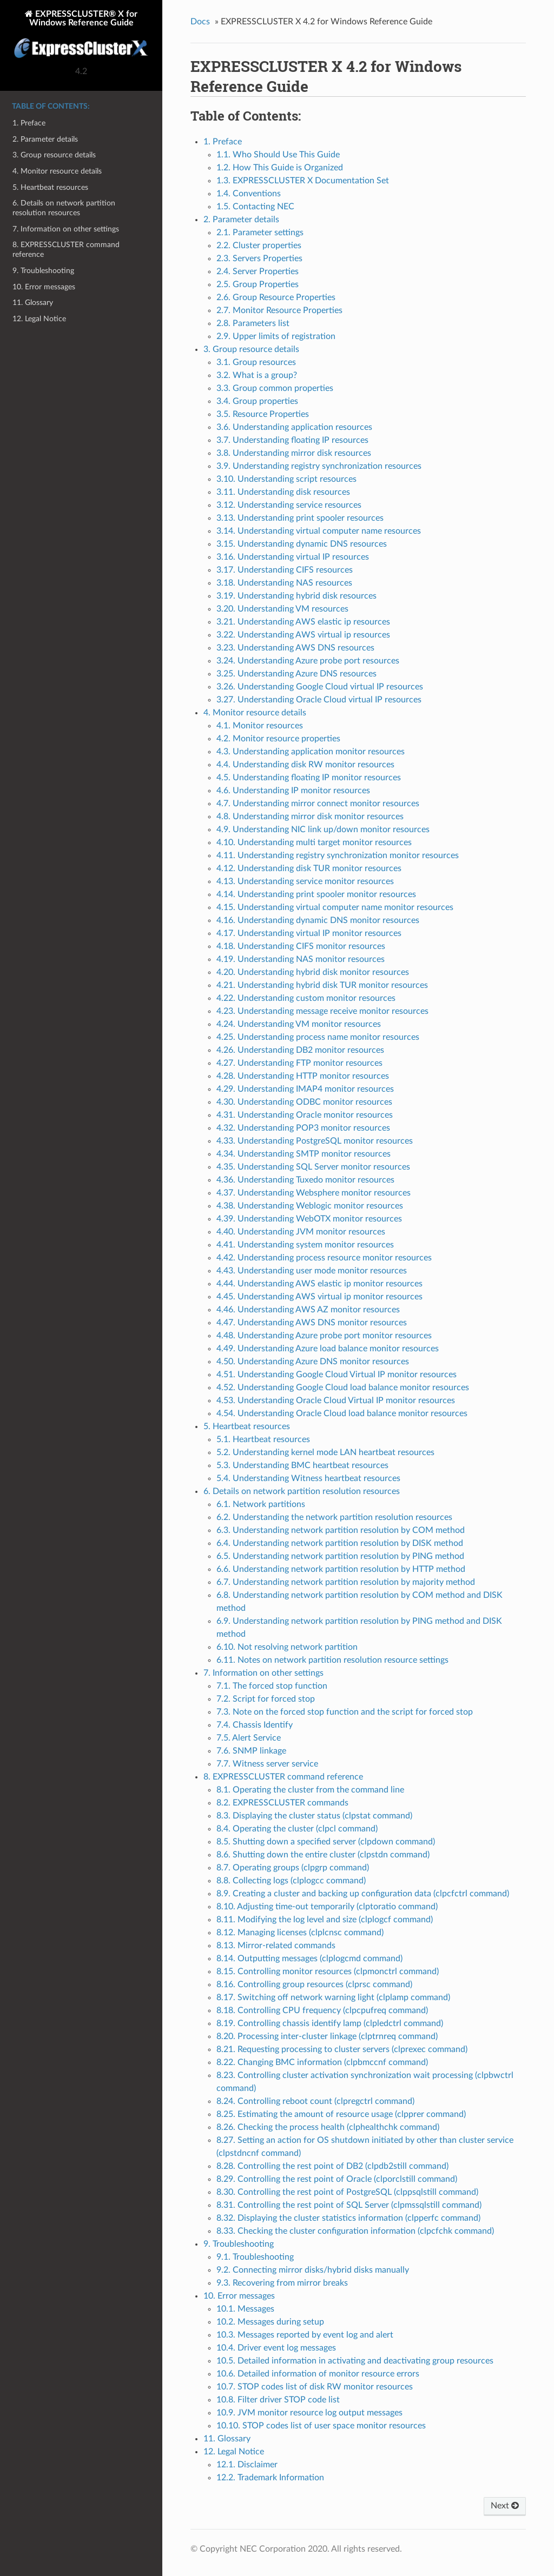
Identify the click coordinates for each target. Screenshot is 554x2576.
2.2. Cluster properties (258, 245)
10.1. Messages (245, 2309)
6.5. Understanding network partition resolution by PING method (340, 1556)
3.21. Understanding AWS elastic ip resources (303, 622)
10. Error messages (43, 287)
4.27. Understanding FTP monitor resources (299, 1063)
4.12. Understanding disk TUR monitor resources (308, 868)
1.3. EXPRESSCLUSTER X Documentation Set (302, 180)
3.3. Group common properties (274, 388)
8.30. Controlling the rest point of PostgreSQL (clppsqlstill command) (347, 2192)
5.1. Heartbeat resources (263, 1439)
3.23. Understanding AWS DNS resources (295, 647)
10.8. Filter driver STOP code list (278, 2399)
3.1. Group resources (256, 362)
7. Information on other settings (65, 229)
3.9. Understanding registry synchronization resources (318, 466)
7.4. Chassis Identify (254, 1725)
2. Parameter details (45, 139)
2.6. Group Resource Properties (275, 297)
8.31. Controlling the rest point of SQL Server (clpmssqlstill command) (349, 2205)
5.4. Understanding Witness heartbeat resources (308, 1478)
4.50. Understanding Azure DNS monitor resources (312, 1361)
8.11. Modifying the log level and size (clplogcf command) (324, 1919)
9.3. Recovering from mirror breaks (282, 2283)
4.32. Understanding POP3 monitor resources (303, 1128)
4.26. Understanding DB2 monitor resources (300, 1050)
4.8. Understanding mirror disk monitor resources (310, 816)
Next (505, 2505)
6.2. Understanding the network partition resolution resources (334, 1517)
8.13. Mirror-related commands (275, 1945)
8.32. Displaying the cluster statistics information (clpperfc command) (348, 2218)
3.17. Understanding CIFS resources (284, 570)
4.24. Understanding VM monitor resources (298, 1024)
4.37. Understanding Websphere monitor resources (313, 1193)
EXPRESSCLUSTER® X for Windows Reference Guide (81, 35)
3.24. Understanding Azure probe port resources (307, 660)
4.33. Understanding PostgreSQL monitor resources (314, 1141)
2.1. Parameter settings (260, 232)
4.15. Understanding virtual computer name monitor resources (334, 907)
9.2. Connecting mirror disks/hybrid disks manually (312, 2270)
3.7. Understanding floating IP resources (292, 440)
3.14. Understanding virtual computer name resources (318, 531)
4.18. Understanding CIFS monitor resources (300, 946)
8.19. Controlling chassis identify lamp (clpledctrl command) (329, 2023)
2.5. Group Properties (257, 284)
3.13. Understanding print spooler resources (300, 518)
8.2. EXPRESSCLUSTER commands (282, 1802)
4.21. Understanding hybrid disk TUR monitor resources (322, 985)
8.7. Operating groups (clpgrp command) (292, 1867)
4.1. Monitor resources (259, 725)
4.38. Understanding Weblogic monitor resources (309, 1205)
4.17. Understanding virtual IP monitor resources (308, 933)
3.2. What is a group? (256, 375)
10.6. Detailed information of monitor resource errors (317, 2373)
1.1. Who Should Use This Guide (278, 154)
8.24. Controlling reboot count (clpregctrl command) (315, 2101)
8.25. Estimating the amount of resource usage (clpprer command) (341, 2114)
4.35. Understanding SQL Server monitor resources (313, 1167)
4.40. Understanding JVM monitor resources (300, 1231)
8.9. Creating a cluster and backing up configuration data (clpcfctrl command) (362, 1893)
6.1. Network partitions (260, 1504)
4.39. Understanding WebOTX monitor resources (309, 1218)
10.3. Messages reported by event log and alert (304, 2335)
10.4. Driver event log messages (276, 2347)
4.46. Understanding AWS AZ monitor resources (308, 1309)
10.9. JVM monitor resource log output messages (309, 2412)
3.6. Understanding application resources (294, 427)
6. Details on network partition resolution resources (63, 208)
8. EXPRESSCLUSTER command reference (66, 249)
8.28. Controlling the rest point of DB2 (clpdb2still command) (332, 2166)
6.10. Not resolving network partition (287, 1647)
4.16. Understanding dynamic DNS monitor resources (317, 920)
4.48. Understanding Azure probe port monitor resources (324, 1335)
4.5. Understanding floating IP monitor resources (308, 777)
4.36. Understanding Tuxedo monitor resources (305, 1180)
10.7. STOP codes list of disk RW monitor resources (314, 2386)
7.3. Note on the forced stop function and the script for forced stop (344, 1712)
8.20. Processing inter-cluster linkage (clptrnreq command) (327, 2036)
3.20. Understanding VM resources (282, 609)
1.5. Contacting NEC (255, 206)
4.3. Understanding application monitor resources (310, 751)
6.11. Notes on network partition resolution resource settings (332, 1660)
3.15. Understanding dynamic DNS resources (301, 544)
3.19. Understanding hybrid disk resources (296, 596)
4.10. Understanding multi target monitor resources (314, 842)
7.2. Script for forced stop (265, 1699)
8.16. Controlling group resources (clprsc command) (314, 1984)
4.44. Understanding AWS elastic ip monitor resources (319, 1283)
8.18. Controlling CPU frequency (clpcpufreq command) (322, 2010)
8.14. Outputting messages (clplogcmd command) (309, 1958)
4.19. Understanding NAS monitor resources (300, 959)
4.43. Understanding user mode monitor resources (311, 1270)
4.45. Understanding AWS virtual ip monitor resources (319, 1296)
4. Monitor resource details (57, 171)
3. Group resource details (54, 155)
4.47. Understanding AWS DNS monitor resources (311, 1322)
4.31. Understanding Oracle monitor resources (304, 1115)
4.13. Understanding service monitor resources (305, 881)
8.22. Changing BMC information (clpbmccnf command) (322, 2062)
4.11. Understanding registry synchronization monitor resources (337, 855)
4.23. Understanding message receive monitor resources (322, 1011)
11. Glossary (32, 302)
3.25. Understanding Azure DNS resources (296, 673)
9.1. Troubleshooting (255, 2257)
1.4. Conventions (248, 193)
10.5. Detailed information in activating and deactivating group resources (354, 2360)
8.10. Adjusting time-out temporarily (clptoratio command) (327, 1906)
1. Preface (28, 123)
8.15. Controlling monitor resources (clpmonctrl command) (327, 1971)
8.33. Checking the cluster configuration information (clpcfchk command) (355, 2231)
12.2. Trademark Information (270, 2477)
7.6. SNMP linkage (251, 1751)
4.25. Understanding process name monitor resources (317, 1037)
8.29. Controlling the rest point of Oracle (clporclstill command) (336, 2179)
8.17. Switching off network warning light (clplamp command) (333, 1997)
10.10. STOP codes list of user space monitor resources (321, 2425)
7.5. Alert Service (248, 1738)
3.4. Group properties (257, 401)
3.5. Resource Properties (262, 414)
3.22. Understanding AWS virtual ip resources (303, 634)
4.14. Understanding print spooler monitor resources (316, 894)
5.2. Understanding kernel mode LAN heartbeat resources (325, 1452)
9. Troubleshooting (43, 271)
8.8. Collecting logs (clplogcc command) (291, 1880)
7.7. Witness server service (267, 1764)
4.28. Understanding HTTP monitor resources (302, 1076)
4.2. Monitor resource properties (278, 738)
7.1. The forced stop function (271, 1686)
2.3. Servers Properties (259, 258)
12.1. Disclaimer (247, 2464)
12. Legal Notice (39, 319)
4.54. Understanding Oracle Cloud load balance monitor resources (341, 1413)
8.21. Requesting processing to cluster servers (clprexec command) (341, 2049)
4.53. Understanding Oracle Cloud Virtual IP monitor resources (335, 1400)
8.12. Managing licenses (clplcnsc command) (300, 1932)
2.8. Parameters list (252, 323)
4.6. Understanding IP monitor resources (293, 790)
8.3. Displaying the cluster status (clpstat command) (314, 1815)
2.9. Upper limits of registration (275, 336)
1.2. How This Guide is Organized (279, 167)
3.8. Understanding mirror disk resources (293, 453)
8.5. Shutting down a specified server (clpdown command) (325, 1841)
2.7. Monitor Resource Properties (279, 310)
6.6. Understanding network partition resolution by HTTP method (340, 1569)
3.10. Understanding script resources (286, 479)
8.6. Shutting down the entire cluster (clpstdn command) (323, 1854)
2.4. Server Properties (257, 271)
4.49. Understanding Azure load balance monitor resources (327, 1348)
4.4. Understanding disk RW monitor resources (305, 764)
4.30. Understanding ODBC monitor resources (304, 1102)
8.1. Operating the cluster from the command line (310, 1789)
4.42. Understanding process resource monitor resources (324, 1257)
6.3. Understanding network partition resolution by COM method (340, 1530)
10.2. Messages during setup (270, 2322)
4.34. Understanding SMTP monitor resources (303, 1154)
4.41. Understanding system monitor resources (305, 1244)
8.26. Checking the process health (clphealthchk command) (327, 2127)
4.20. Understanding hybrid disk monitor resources (312, 972)
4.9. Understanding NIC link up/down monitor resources (323, 829)
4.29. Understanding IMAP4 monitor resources (305, 1089)
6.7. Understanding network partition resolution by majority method (345, 1582)
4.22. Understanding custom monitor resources (305, 998)
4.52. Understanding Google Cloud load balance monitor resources (342, 1387)
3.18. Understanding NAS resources (284, 583)
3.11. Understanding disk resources (283, 492)
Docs (200, 21)
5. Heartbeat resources (50, 187)
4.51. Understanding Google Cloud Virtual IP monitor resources (336, 1374)
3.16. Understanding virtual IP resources (292, 557)
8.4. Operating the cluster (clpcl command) (297, 1828)
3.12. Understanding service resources (288, 505)
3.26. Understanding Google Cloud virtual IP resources (319, 686)
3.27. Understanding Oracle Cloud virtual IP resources (318, 699)
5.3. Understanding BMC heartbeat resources (302, 1465)
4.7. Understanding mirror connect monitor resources (317, 803)
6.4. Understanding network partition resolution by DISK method (339, 1543)
